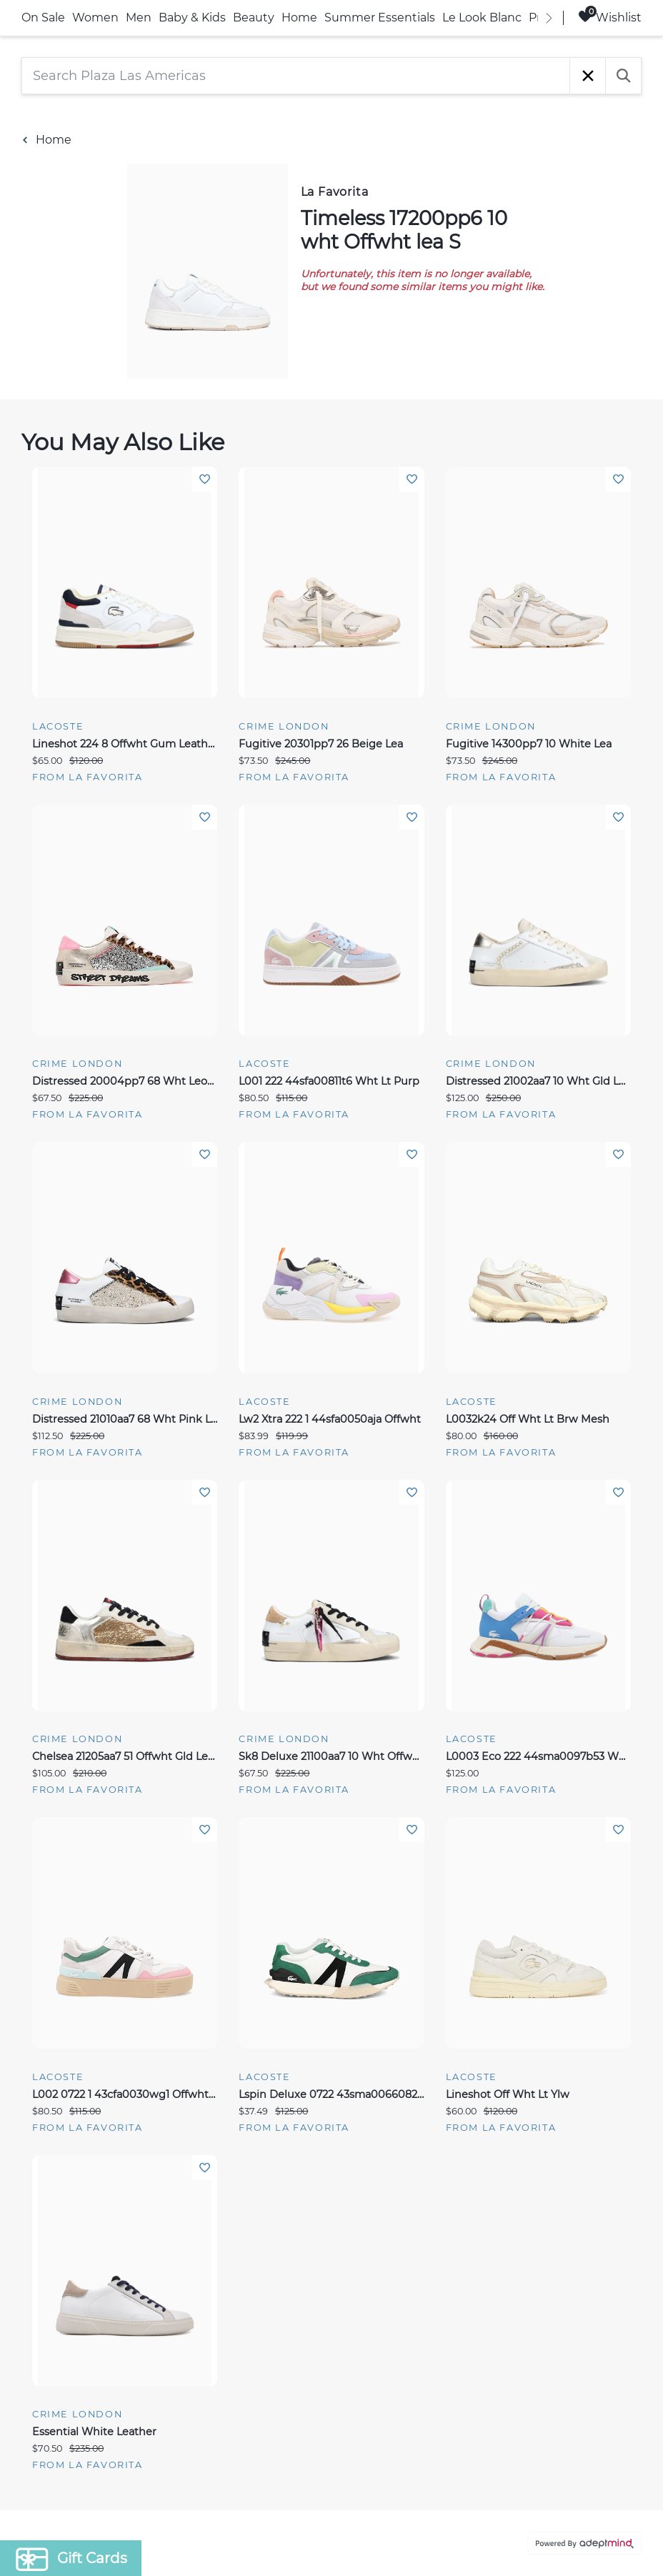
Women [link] (95, 17)
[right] (549, 18)
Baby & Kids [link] (192, 17)
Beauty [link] (253, 17)
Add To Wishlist (204, 479)
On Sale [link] (43, 17)
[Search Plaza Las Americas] (295, 76)
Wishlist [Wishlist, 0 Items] (610, 16)
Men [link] (138, 17)
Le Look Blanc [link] (482, 17)
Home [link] (299, 17)
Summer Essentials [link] (379, 17)
